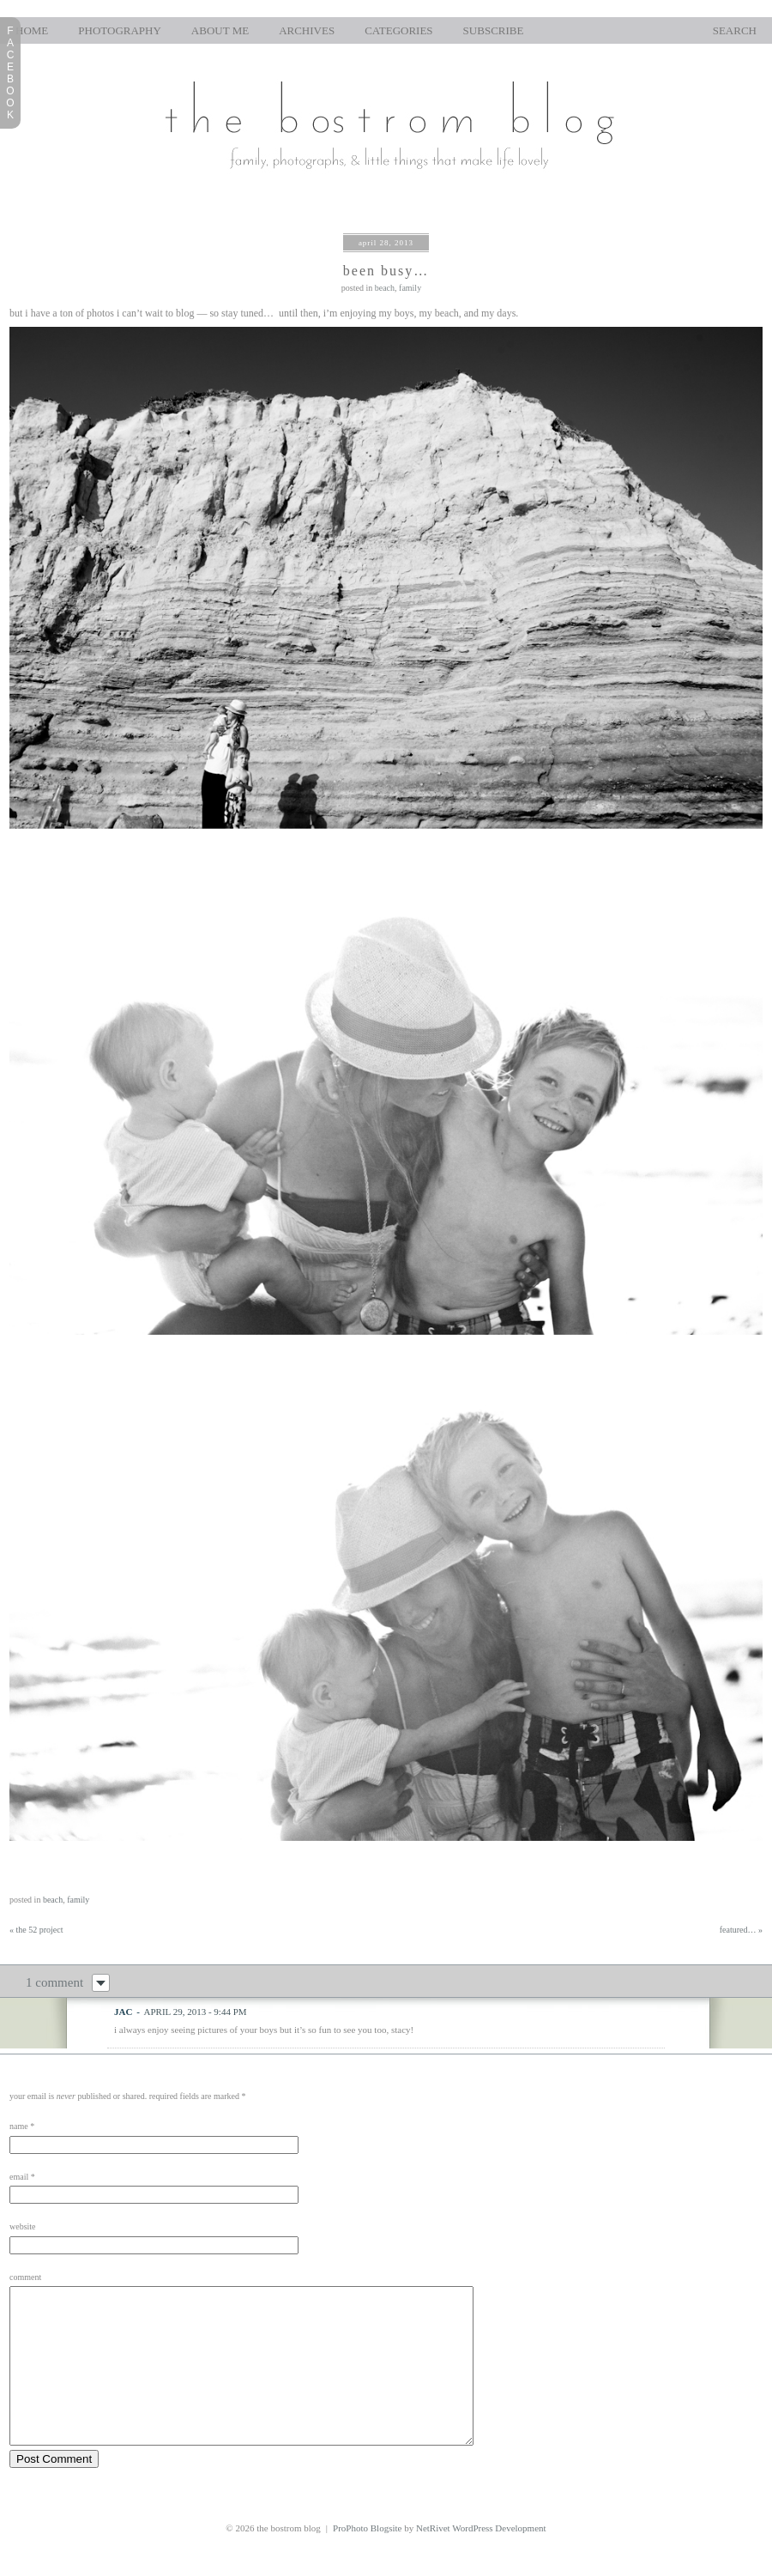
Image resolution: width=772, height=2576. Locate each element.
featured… (741, 1929)
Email (18, 2176)
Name (18, 2126)
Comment (25, 2277)
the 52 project (36, 1929)
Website (22, 2226)
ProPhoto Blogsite (367, 2559)
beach (385, 288)
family (410, 288)
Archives (307, 30)
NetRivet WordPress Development (481, 2559)
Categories (398, 30)
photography (119, 30)
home (31, 30)
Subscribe (493, 30)
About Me (220, 30)
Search (735, 30)
